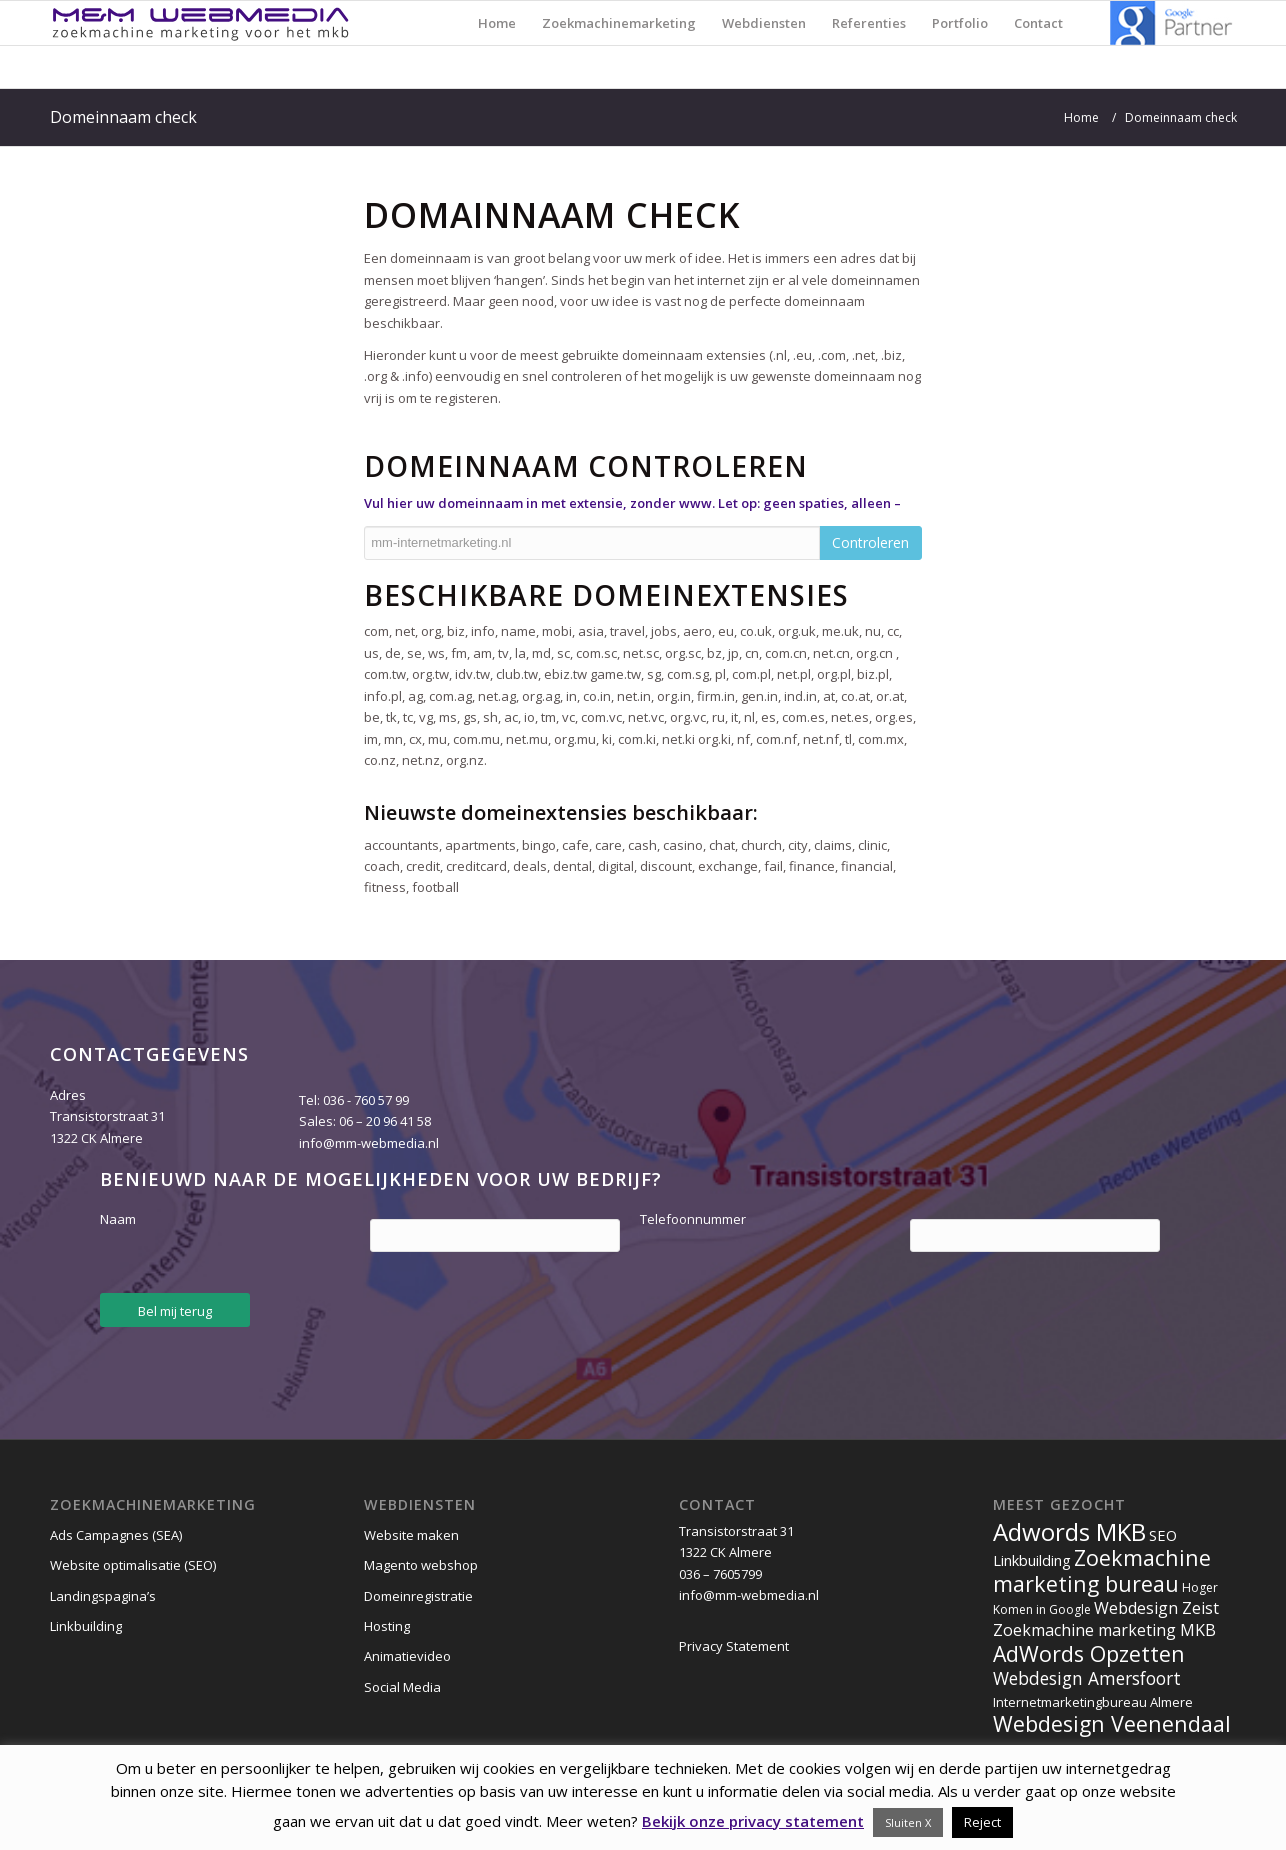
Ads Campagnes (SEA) (116, 1535)
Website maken (411, 1535)
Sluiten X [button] (908, 1822)
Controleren (870, 542)
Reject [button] (982, 1822)
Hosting (387, 1626)
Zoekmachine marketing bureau (1102, 1570)
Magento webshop (421, 1565)
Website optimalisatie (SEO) (133, 1565)
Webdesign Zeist (1156, 1608)
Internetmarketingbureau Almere (1093, 1702)
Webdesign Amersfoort (1087, 1678)
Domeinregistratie (418, 1596)
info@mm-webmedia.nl (369, 1143)
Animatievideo (407, 1656)
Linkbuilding (86, 1626)
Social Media (402, 1687)
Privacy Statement (734, 1646)
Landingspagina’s (103, 1596)
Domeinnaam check (123, 117)
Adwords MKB (1069, 1531)
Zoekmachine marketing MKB (1104, 1630)
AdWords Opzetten (1089, 1653)
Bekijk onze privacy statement (753, 1821)
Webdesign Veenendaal (1112, 1723)
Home (1081, 117)
